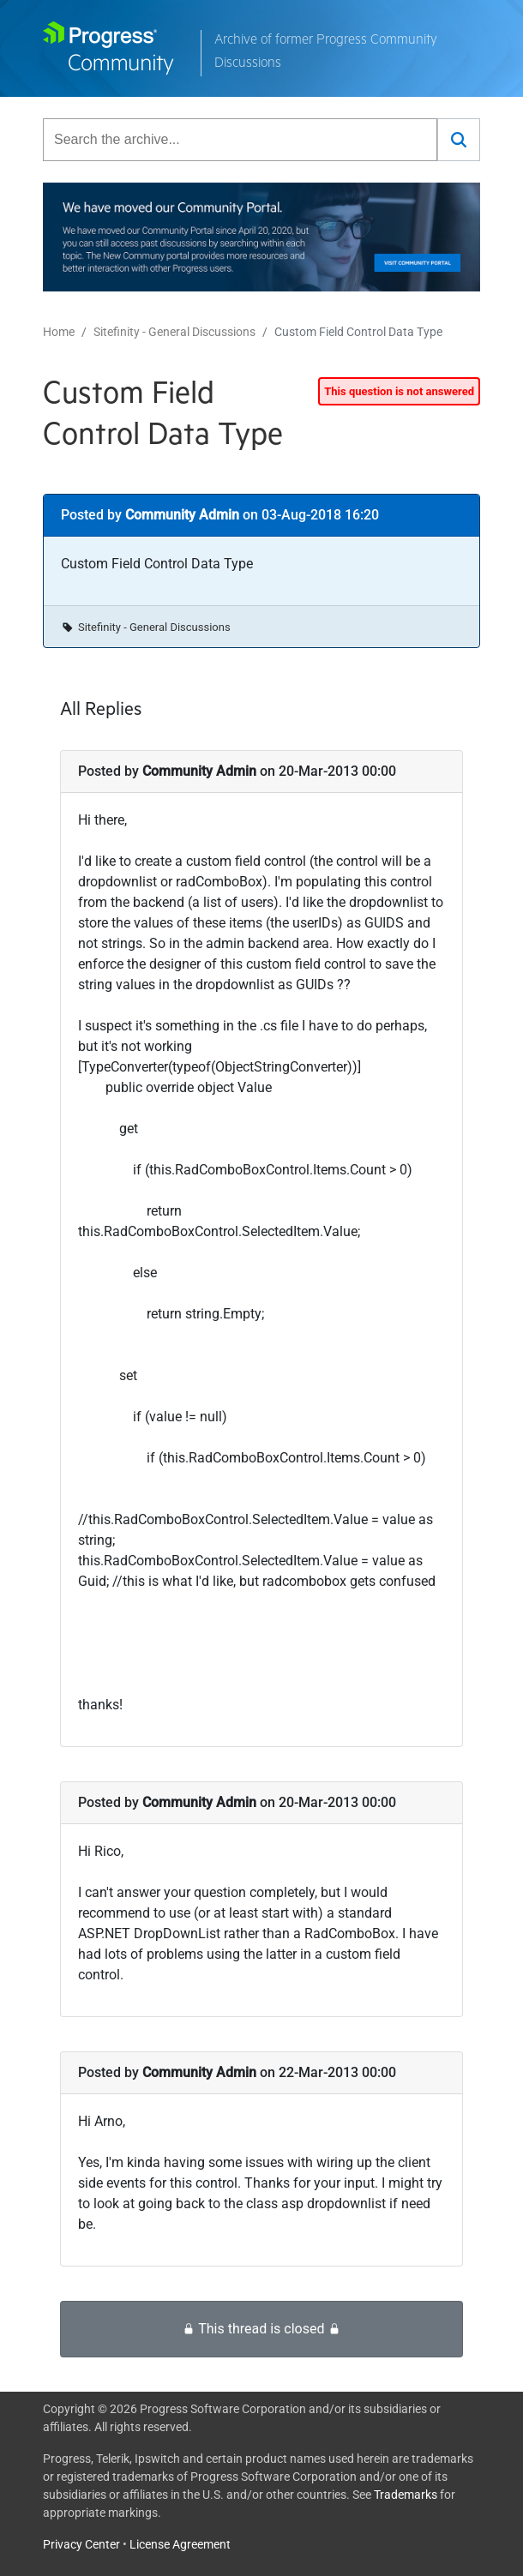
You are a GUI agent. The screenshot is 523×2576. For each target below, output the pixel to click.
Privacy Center (81, 2544)
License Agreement (180, 2544)
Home (59, 332)
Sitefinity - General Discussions (174, 332)
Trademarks (405, 2494)
